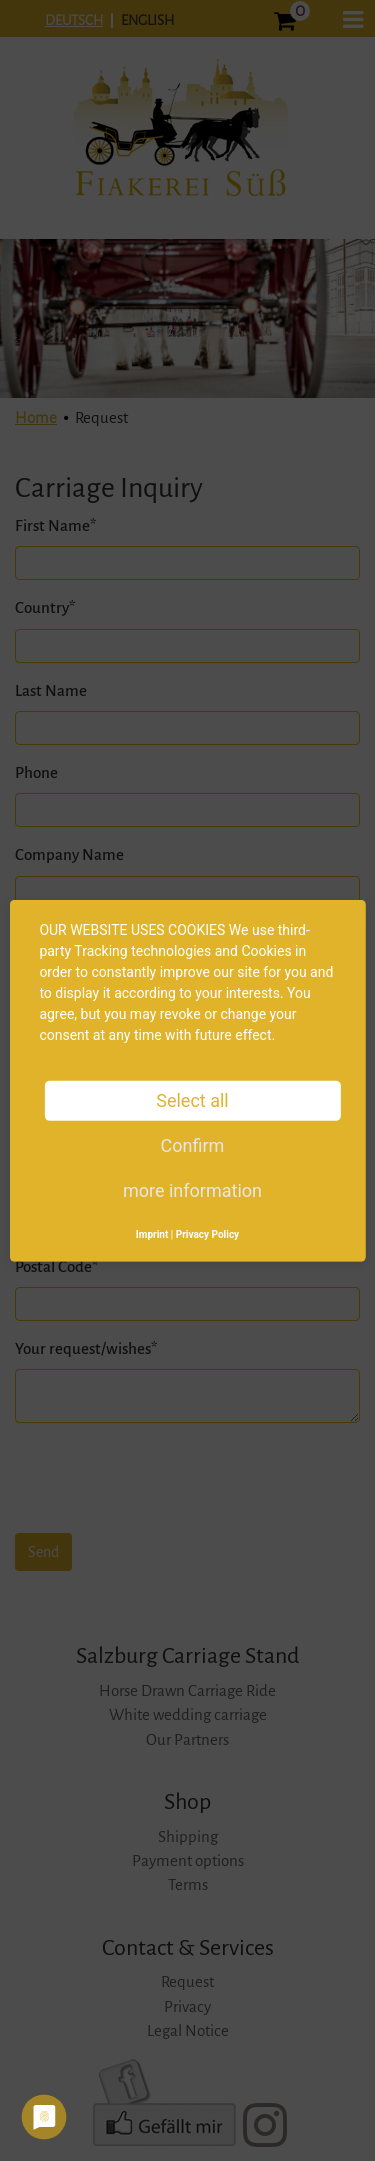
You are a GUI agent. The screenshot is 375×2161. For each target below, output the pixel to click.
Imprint (152, 1233)
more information (192, 1189)
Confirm (193, 1144)
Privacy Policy (207, 1233)
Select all (192, 1099)
